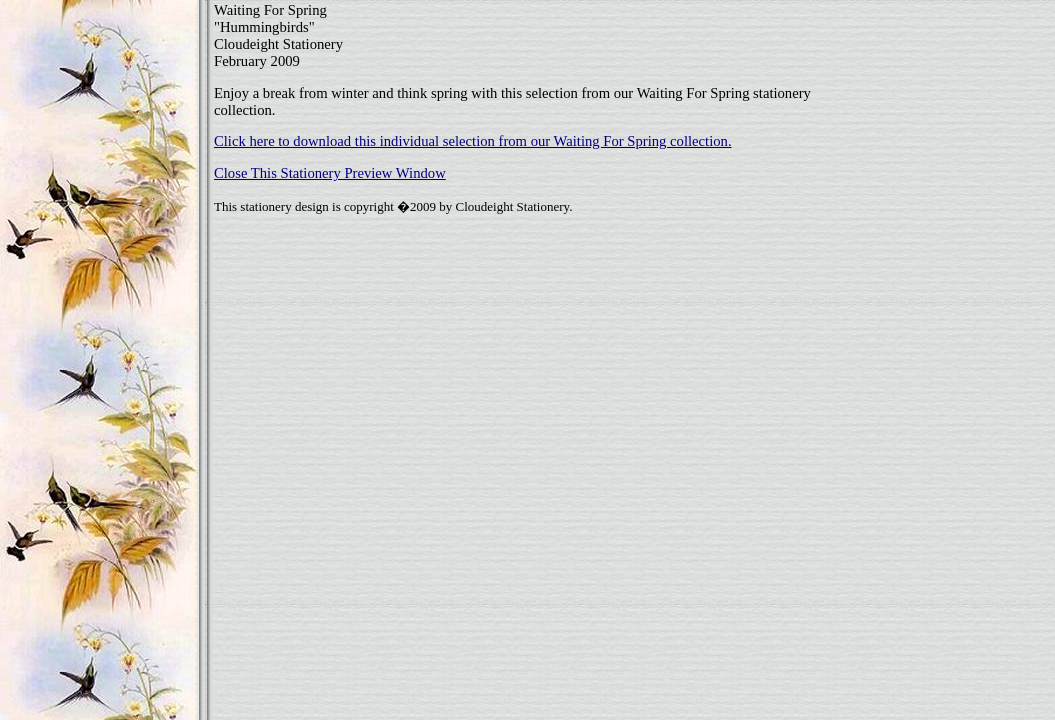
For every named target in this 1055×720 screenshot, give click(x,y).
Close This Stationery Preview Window (330, 173)
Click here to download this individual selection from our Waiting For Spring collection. (473, 141)
